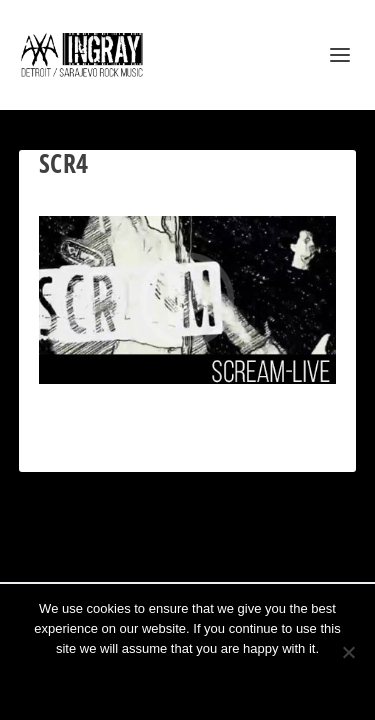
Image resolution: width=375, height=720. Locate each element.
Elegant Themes (162, 555)
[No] (348, 652)
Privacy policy (214, 682)
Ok (116, 682)
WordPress (287, 555)
